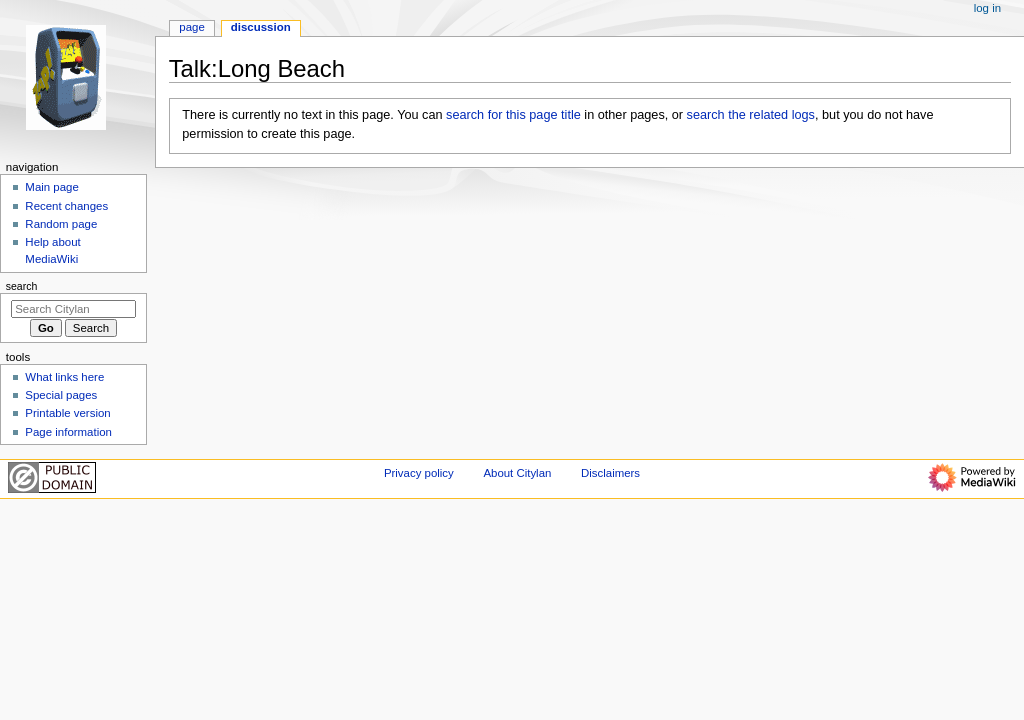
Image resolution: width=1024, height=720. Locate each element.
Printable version (67, 413)
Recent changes (66, 206)
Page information (68, 432)
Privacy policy (419, 473)
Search (22, 286)
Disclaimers (610, 473)
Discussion (261, 27)
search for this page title (513, 115)
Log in (987, 8)
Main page (52, 187)
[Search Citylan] (73, 309)
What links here (64, 377)
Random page (61, 224)
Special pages (61, 395)
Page (191, 27)
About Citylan (517, 473)
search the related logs (751, 115)
